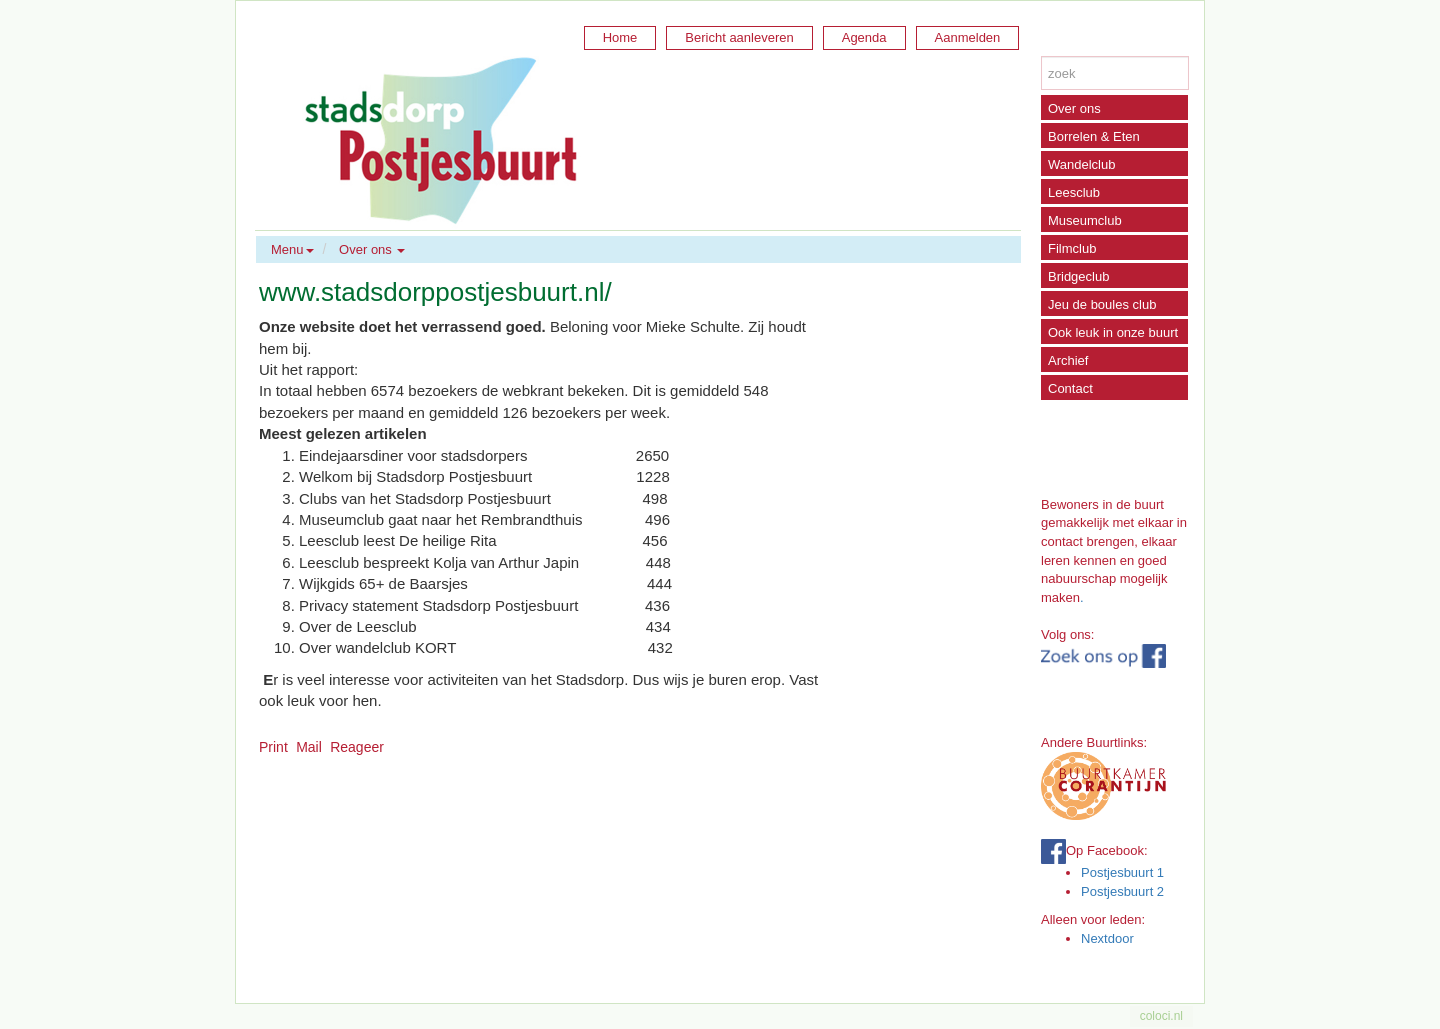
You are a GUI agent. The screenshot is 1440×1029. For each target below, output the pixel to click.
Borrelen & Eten (1094, 136)
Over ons (1074, 108)
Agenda (864, 37)
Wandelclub (1081, 164)
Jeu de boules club (1102, 304)
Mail (309, 747)
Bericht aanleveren (739, 37)
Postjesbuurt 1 (1122, 872)
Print (273, 747)
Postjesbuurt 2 (1122, 891)
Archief (1068, 360)
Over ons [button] (372, 249)
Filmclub (1072, 248)
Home (620, 37)
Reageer (357, 747)
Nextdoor (1107, 938)
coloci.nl (1161, 1016)
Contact (1070, 388)
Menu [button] (292, 249)
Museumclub (1085, 220)
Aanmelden (968, 37)
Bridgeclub (1078, 276)
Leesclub (1074, 192)
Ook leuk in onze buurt (1113, 332)
